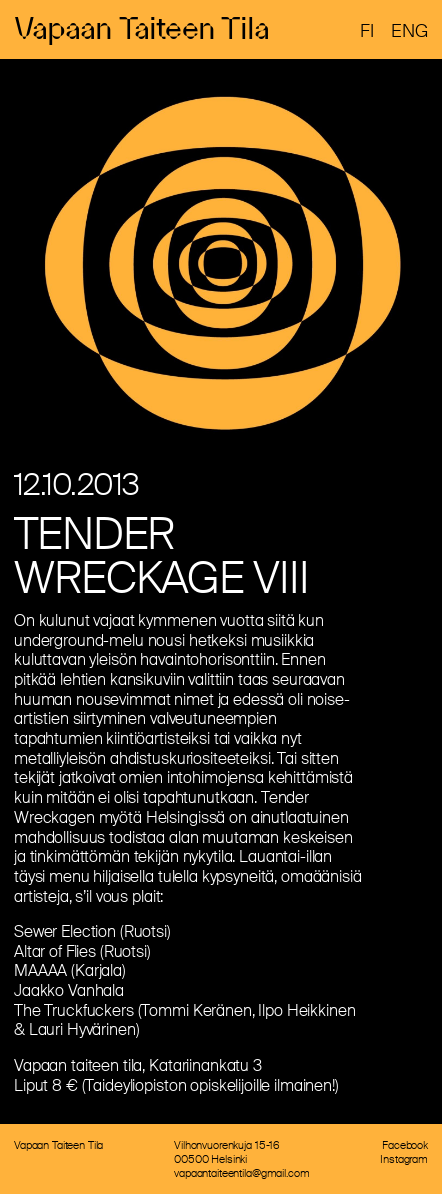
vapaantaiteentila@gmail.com (241, 1173)
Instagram (404, 1159)
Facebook (405, 1145)
